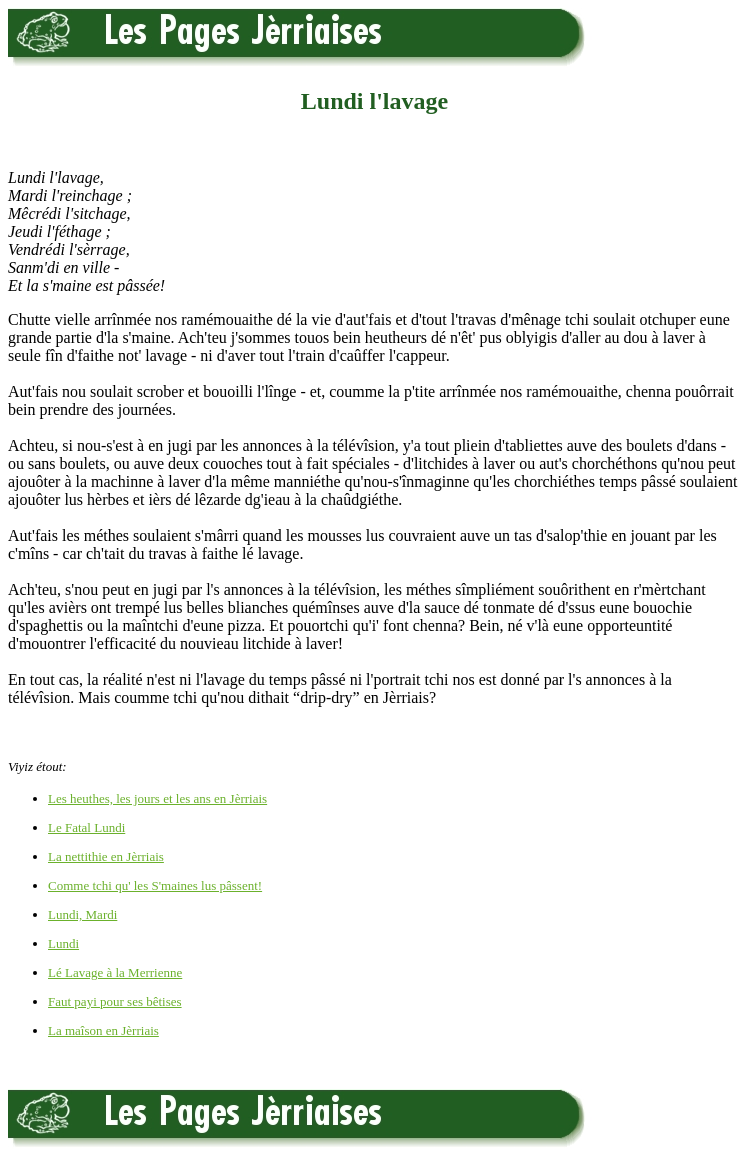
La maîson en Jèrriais (103, 1030)
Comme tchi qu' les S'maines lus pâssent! (155, 885)
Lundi (63, 943)
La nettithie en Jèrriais (106, 856)
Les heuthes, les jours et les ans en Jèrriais (157, 798)
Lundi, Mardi (82, 914)
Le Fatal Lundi (86, 827)
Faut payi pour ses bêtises (115, 1001)
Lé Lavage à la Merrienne (115, 972)
